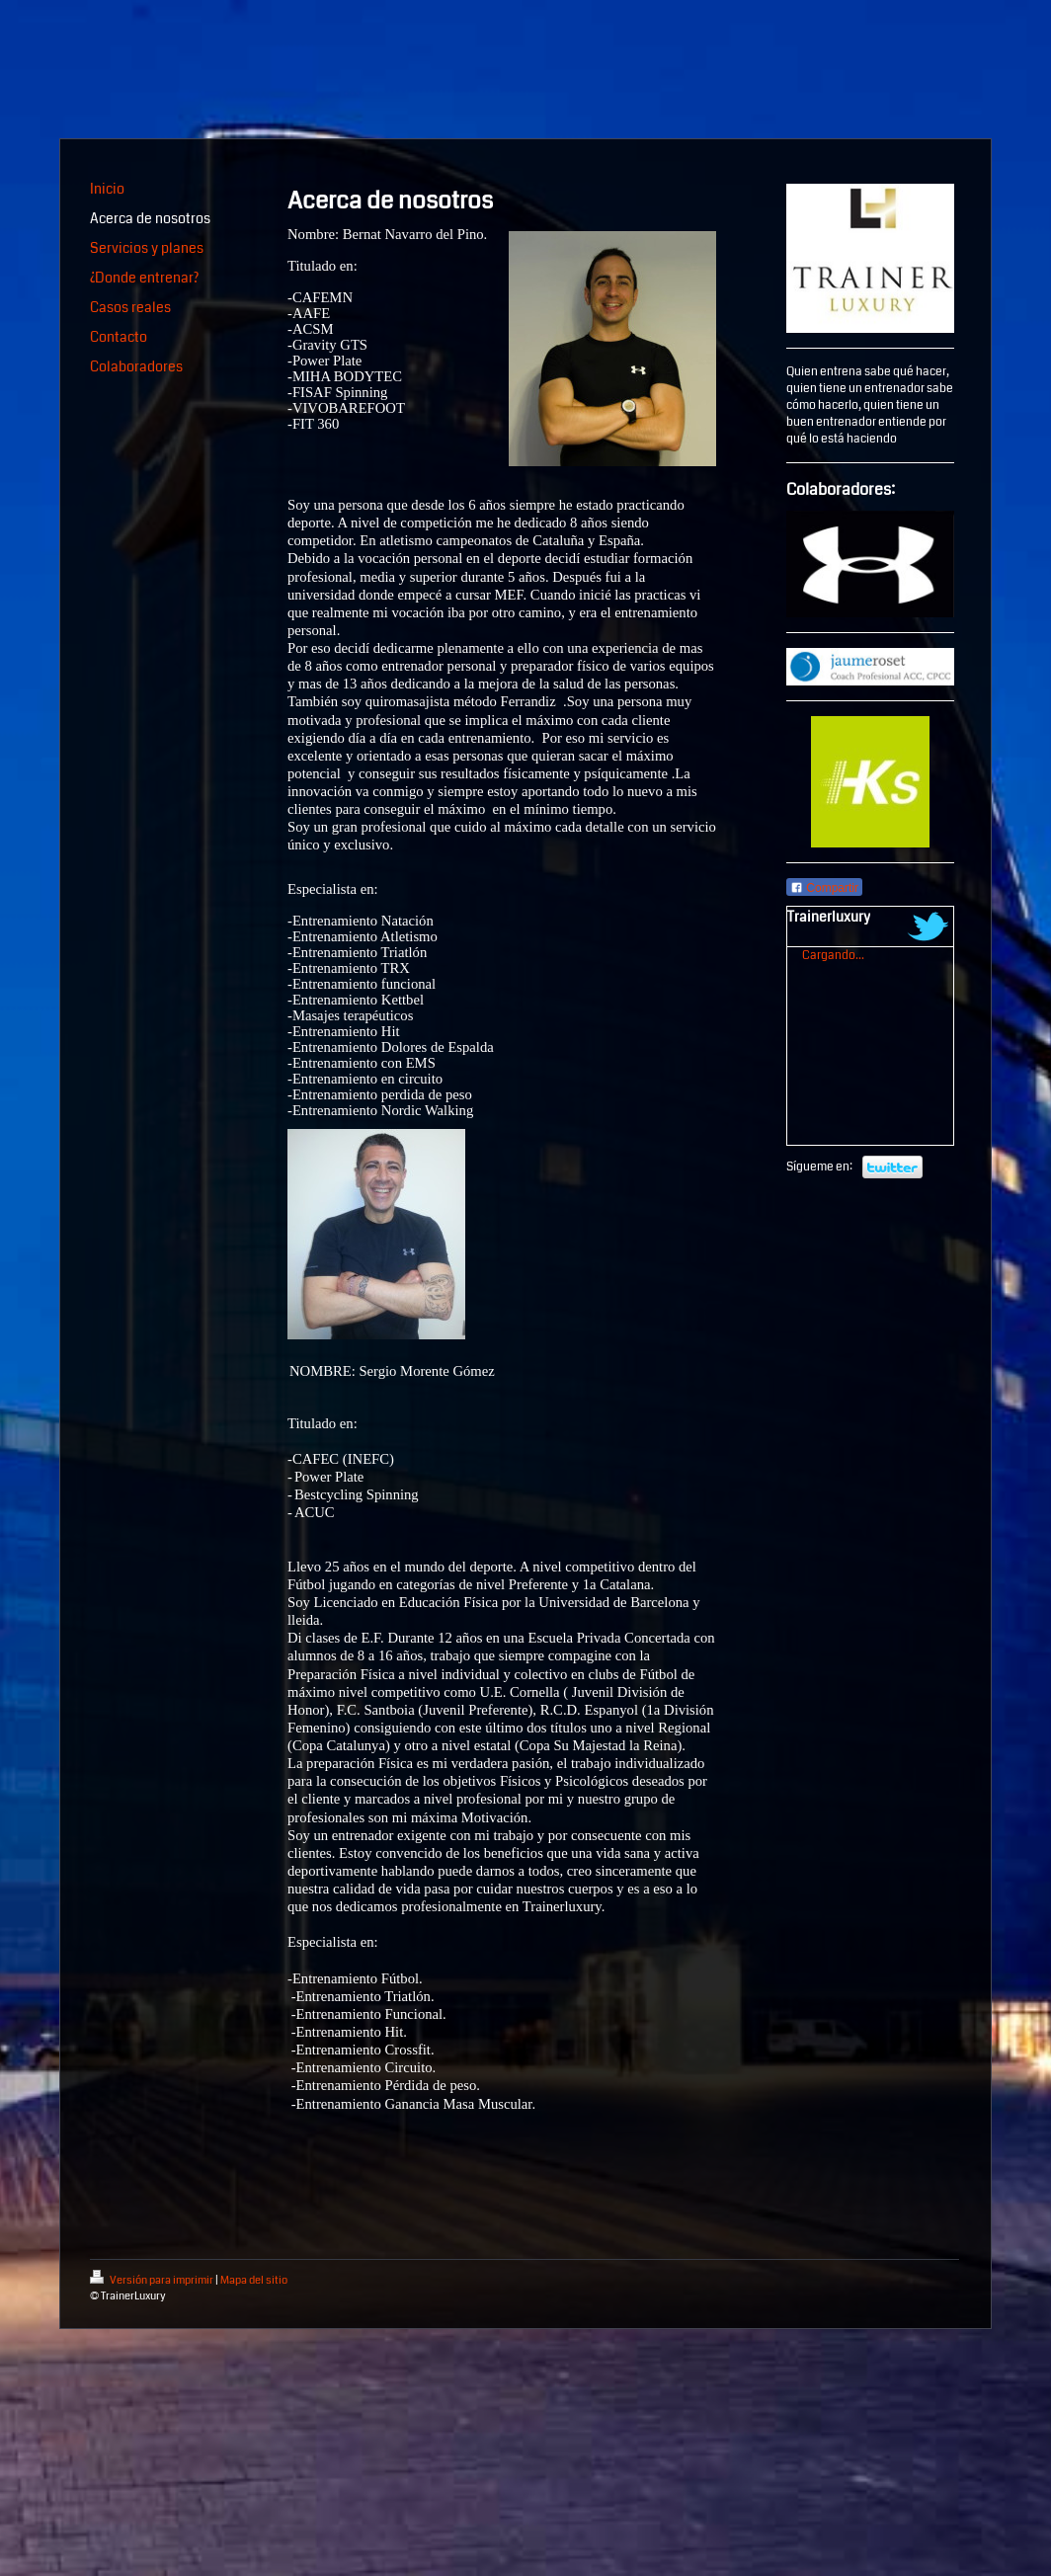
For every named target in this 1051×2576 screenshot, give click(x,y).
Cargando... (833, 955)
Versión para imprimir (152, 2280)
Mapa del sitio (253, 2280)
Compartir (824, 888)
